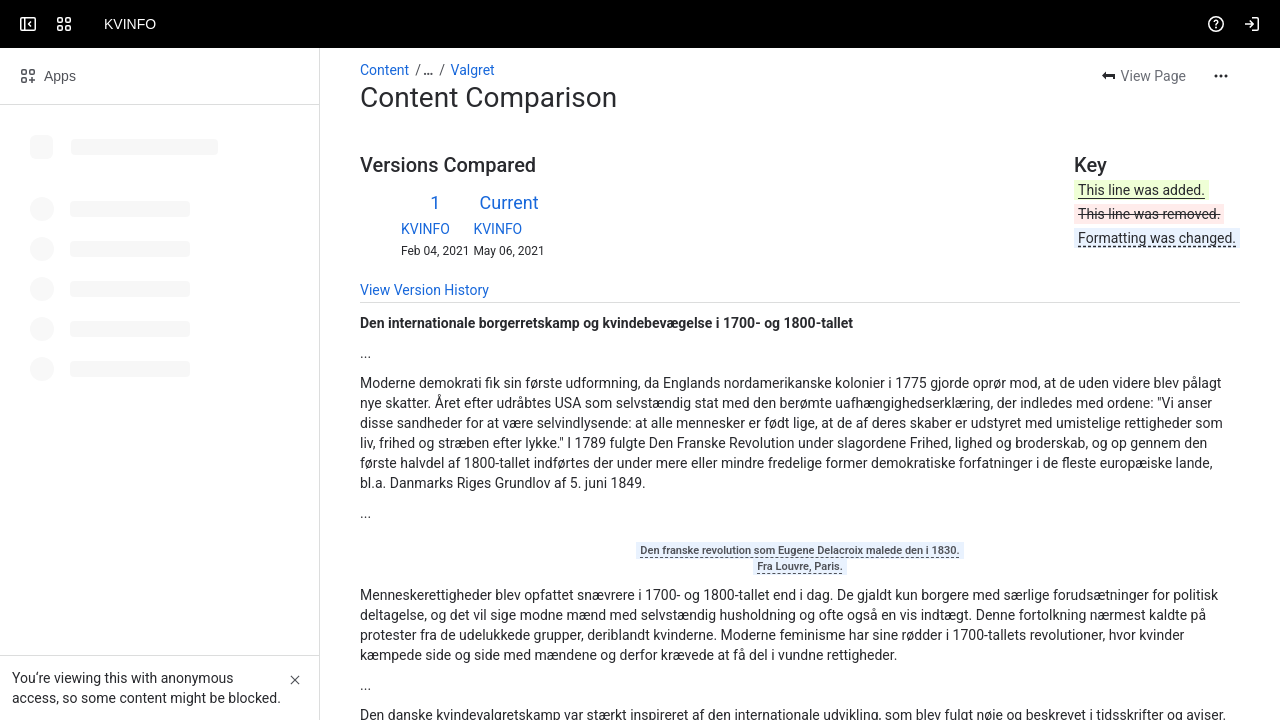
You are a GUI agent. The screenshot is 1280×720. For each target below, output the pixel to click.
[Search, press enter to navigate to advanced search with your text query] (636, 24)
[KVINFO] (92, 24)
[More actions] (1221, 76)
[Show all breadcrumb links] (428, 70)
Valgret (473, 70)
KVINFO (425, 229)
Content (384, 70)
